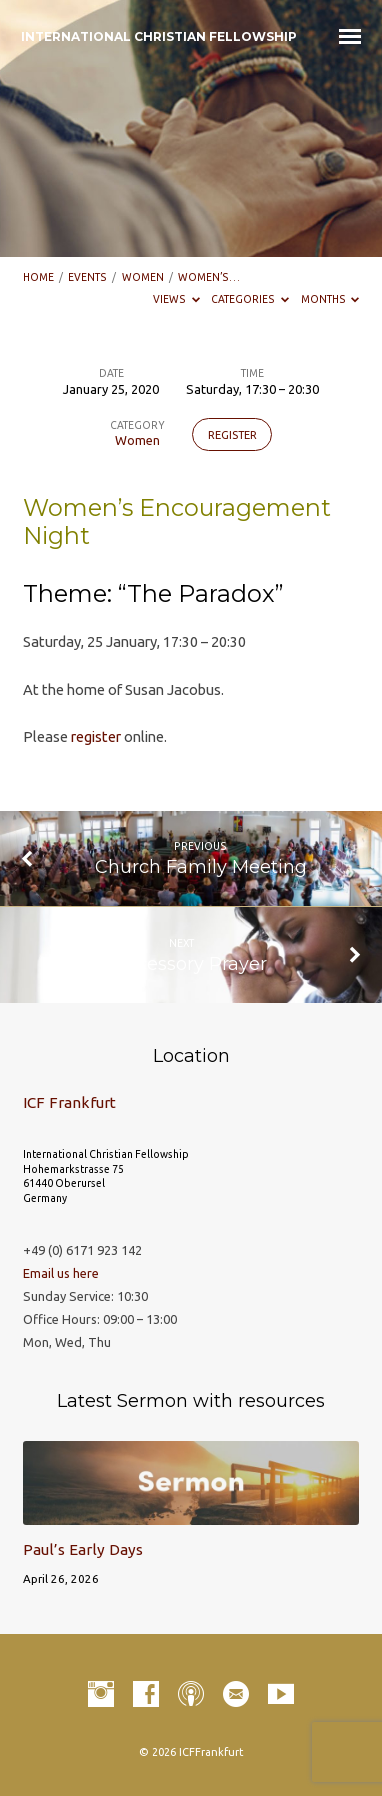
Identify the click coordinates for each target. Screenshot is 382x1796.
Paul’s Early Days (83, 1549)
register (96, 736)
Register (232, 435)
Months (330, 299)
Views (176, 299)
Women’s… (209, 277)
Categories (250, 299)
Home (38, 277)
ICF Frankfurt (69, 1102)
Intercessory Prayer (181, 963)
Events (87, 277)
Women (143, 277)
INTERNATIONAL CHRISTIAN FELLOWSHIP (159, 36)
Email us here (61, 1273)
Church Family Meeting (201, 866)
